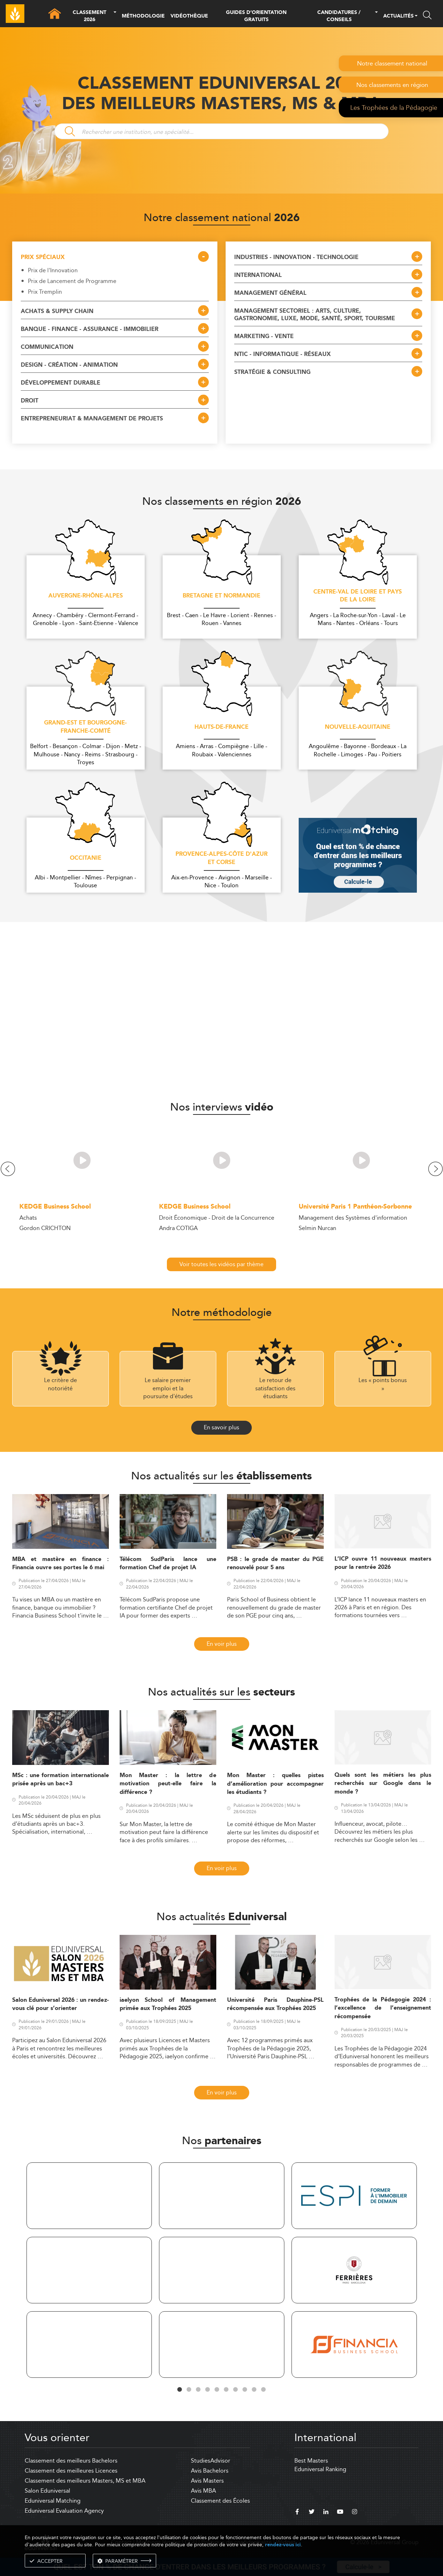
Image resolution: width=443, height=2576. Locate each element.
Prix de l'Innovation (53, 270)
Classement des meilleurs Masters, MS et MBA (85, 2480)
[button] (115, 16)
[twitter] (311, 2513)
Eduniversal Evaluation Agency (64, 2510)
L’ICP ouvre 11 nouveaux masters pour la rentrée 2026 (382, 1563)
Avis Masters (207, 2480)
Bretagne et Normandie (221, 596)
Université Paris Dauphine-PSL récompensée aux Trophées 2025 (275, 2004)
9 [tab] (254, 2389)
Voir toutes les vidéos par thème (221, 1264)
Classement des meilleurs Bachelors (71, 2460)
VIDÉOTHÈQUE (189, 16)
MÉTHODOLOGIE (143, 16)
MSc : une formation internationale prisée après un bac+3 (60, 1779)
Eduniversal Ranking (320, 2469)
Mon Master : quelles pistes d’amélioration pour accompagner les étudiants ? (275, 1784)
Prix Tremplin (45, 292)
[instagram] (354, 2513)
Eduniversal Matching (53, 2500)
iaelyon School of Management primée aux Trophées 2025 (168, 2004)
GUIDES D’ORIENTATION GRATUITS (256, 16)
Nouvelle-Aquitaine (357, 727)
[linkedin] (326, 2513)
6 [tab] (226, 2389)
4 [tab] (207, 2389)
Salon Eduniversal (47, 2490)
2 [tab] (189, 2389)
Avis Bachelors (209, 2470)
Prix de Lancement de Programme (72, 281)
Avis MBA (203, 2490)
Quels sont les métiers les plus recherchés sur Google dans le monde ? (382, 1783)
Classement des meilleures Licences (71, 2470)
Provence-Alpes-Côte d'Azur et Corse (221, 858)
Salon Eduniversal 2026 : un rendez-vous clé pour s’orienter (60, 2004)
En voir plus (222, 1643)
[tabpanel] (89, 2271)
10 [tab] (263, 2389)
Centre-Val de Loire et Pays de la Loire (357, 596)
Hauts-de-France (221, 727)
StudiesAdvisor (210, 2460)
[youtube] (340, 2513)
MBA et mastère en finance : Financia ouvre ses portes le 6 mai (60, 1563)
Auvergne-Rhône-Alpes (85, 596)
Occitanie (85, 858)
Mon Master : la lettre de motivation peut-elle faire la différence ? (168, 1784)
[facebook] (297, 2513)
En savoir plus (221, 1427)
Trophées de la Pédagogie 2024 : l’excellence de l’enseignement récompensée (382, 2008)
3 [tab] (198, 2389)
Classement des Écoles (220, 2500)
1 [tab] (179, 2389)
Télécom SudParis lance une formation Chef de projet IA (168, 1563)
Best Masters (311, 2460)
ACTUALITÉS (398, 16)
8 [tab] (245, 2389)
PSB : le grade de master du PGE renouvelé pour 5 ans (275, 1563)
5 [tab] (217, 2389)
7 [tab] (235, 2389)
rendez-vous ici (283, 2545)
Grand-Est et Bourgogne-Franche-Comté (85, 727)
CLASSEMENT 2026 (89, 16)
